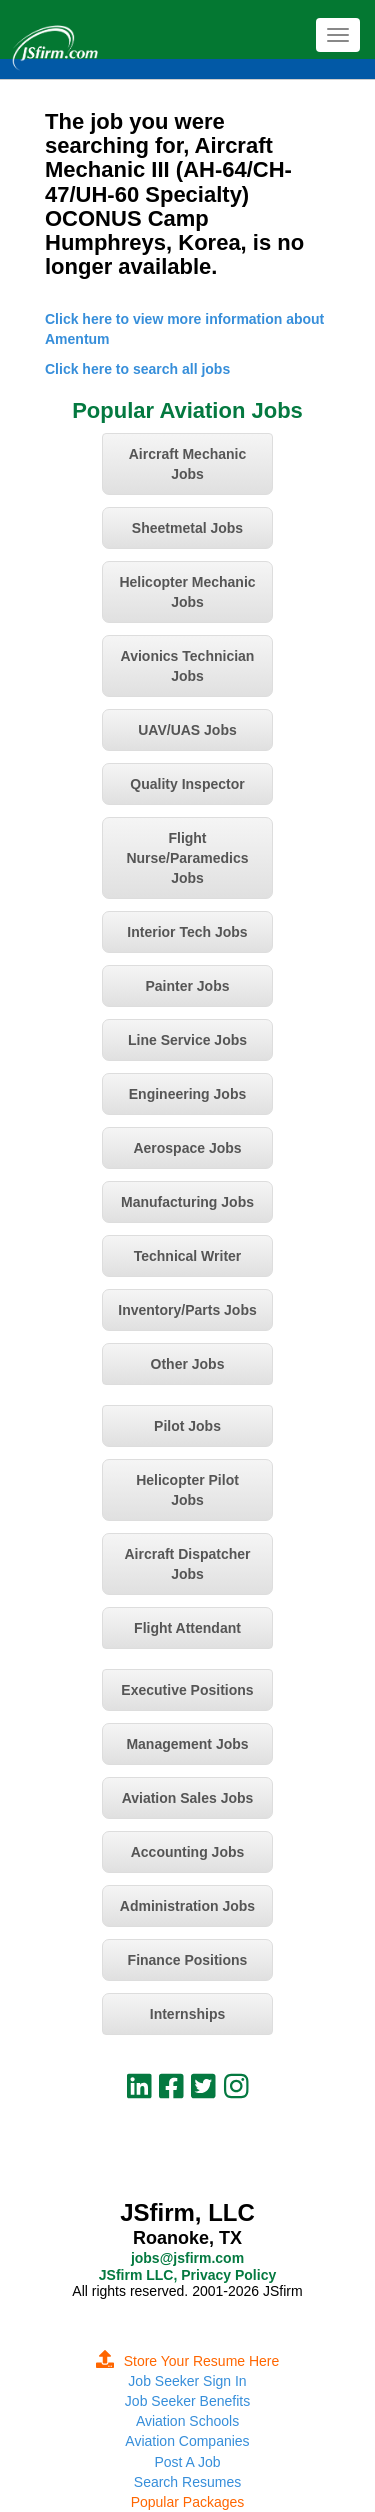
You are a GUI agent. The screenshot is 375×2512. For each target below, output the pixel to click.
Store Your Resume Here (188, 2361)
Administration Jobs (187, 1906)
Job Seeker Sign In (187, 2381)
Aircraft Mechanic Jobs (187, 464)
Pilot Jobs (187, 1426)
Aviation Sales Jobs (188, 1798)
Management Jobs (187, 1744)
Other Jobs (188, 1364)
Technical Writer (188, 1256)
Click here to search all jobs (137, 369)
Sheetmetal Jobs (187, 528)
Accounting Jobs (188, 1852)
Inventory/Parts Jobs (187, 1310)
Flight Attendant (187, 1628)
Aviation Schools (187, 2421)
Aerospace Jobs (187, 1148)
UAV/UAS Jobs (187, 730)
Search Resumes (187, 2482)
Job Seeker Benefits (187, 2401)
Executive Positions (187, 1690)
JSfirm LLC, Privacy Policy (187, 2275)
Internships (187, 2014)
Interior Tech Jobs (187, 932)
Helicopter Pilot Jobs (187, 1490)
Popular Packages (188, 2502)
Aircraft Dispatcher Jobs (187, 1564)
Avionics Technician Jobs (188, 666)
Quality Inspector (187, 784)
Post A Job (187, 2462)
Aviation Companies (187, 2441)
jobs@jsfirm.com (187, 2258)
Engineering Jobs (187, 1094)
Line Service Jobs (187, 1040)
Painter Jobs (187, 986)
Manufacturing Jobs (187, 1202)
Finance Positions (188, 1960)
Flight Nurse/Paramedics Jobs (187, 858)
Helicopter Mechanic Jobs (187, 592)
